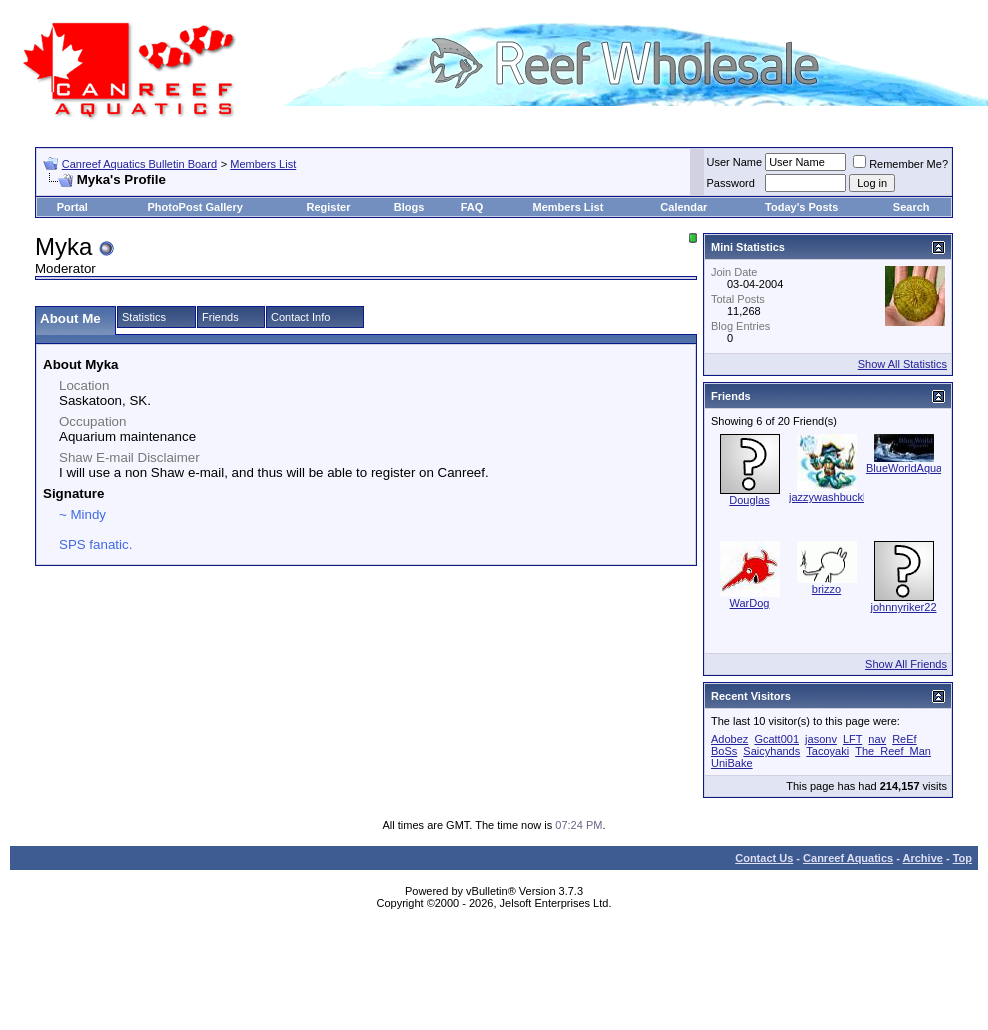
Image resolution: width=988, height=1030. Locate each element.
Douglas (749, 500)
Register (329, 207)
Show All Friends (906, 664)
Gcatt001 (776, 739)
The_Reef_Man (893, 751)
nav (877, 739)
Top (962, 858)
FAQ (472, 207)
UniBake (732, 763)
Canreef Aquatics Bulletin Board (139, 164)
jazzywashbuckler (832, 497)
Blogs (409, 207)
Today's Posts (801, 207)
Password (731, 183)
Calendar (683, 207)
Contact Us (764, 858)
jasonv (821, 739)
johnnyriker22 (903, 607)
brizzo (826, 589)
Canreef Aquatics (848, 858)
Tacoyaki (827, 751)
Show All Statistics (902, 364)
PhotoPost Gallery (194, 207)
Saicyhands (771, 751)
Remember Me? (900, 164)
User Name (735, 162)
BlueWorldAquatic (909, 468)
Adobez (729, 739)
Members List (263, 164)
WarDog (750, 603)
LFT (852, 739)
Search (911, 207)
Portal (72, 207)
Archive (923, 858)
